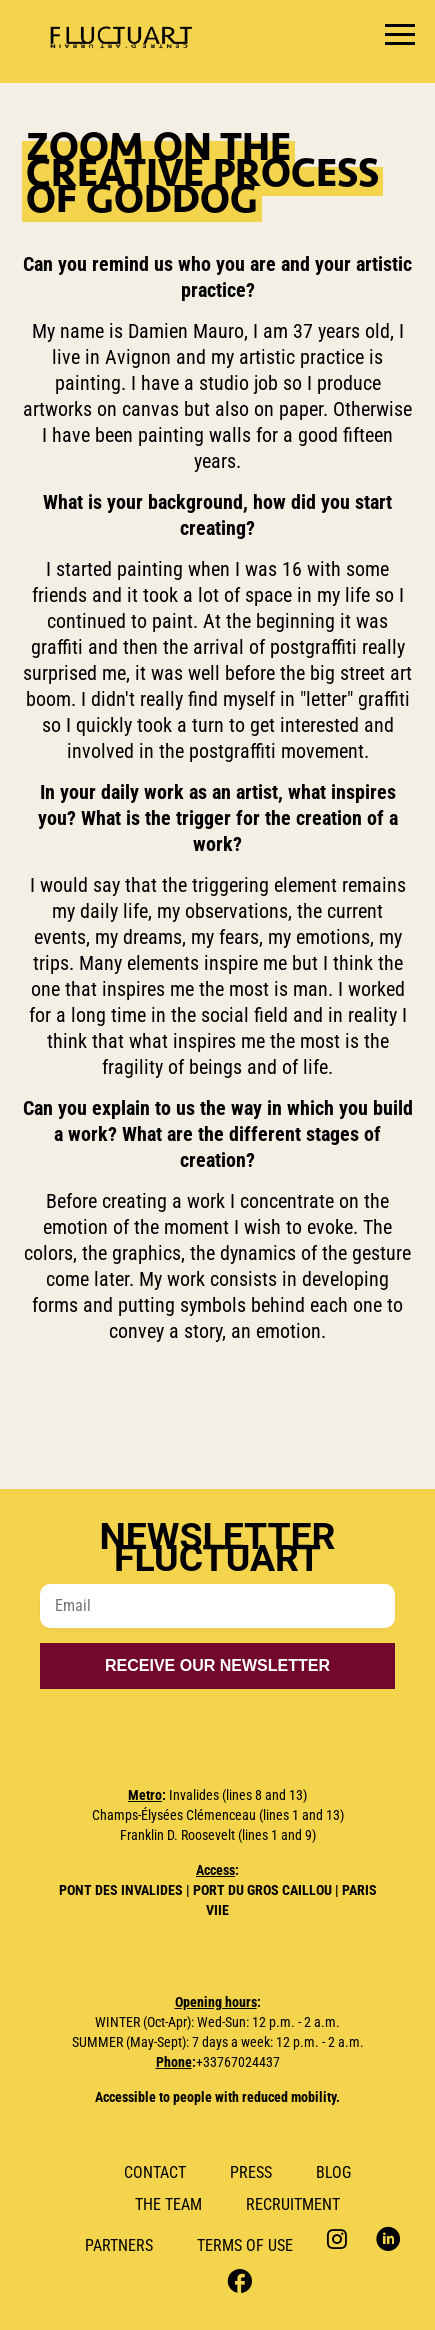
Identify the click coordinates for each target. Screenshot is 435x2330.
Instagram (339, 2238)
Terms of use (245, 2245)
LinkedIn (388, 2238)
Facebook (237, 2279)
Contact (155, 2172)
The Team (168, 2204)
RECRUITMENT (293, 2204)
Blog (333, 2172)
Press (251, 2172)
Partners (119, 2245)
